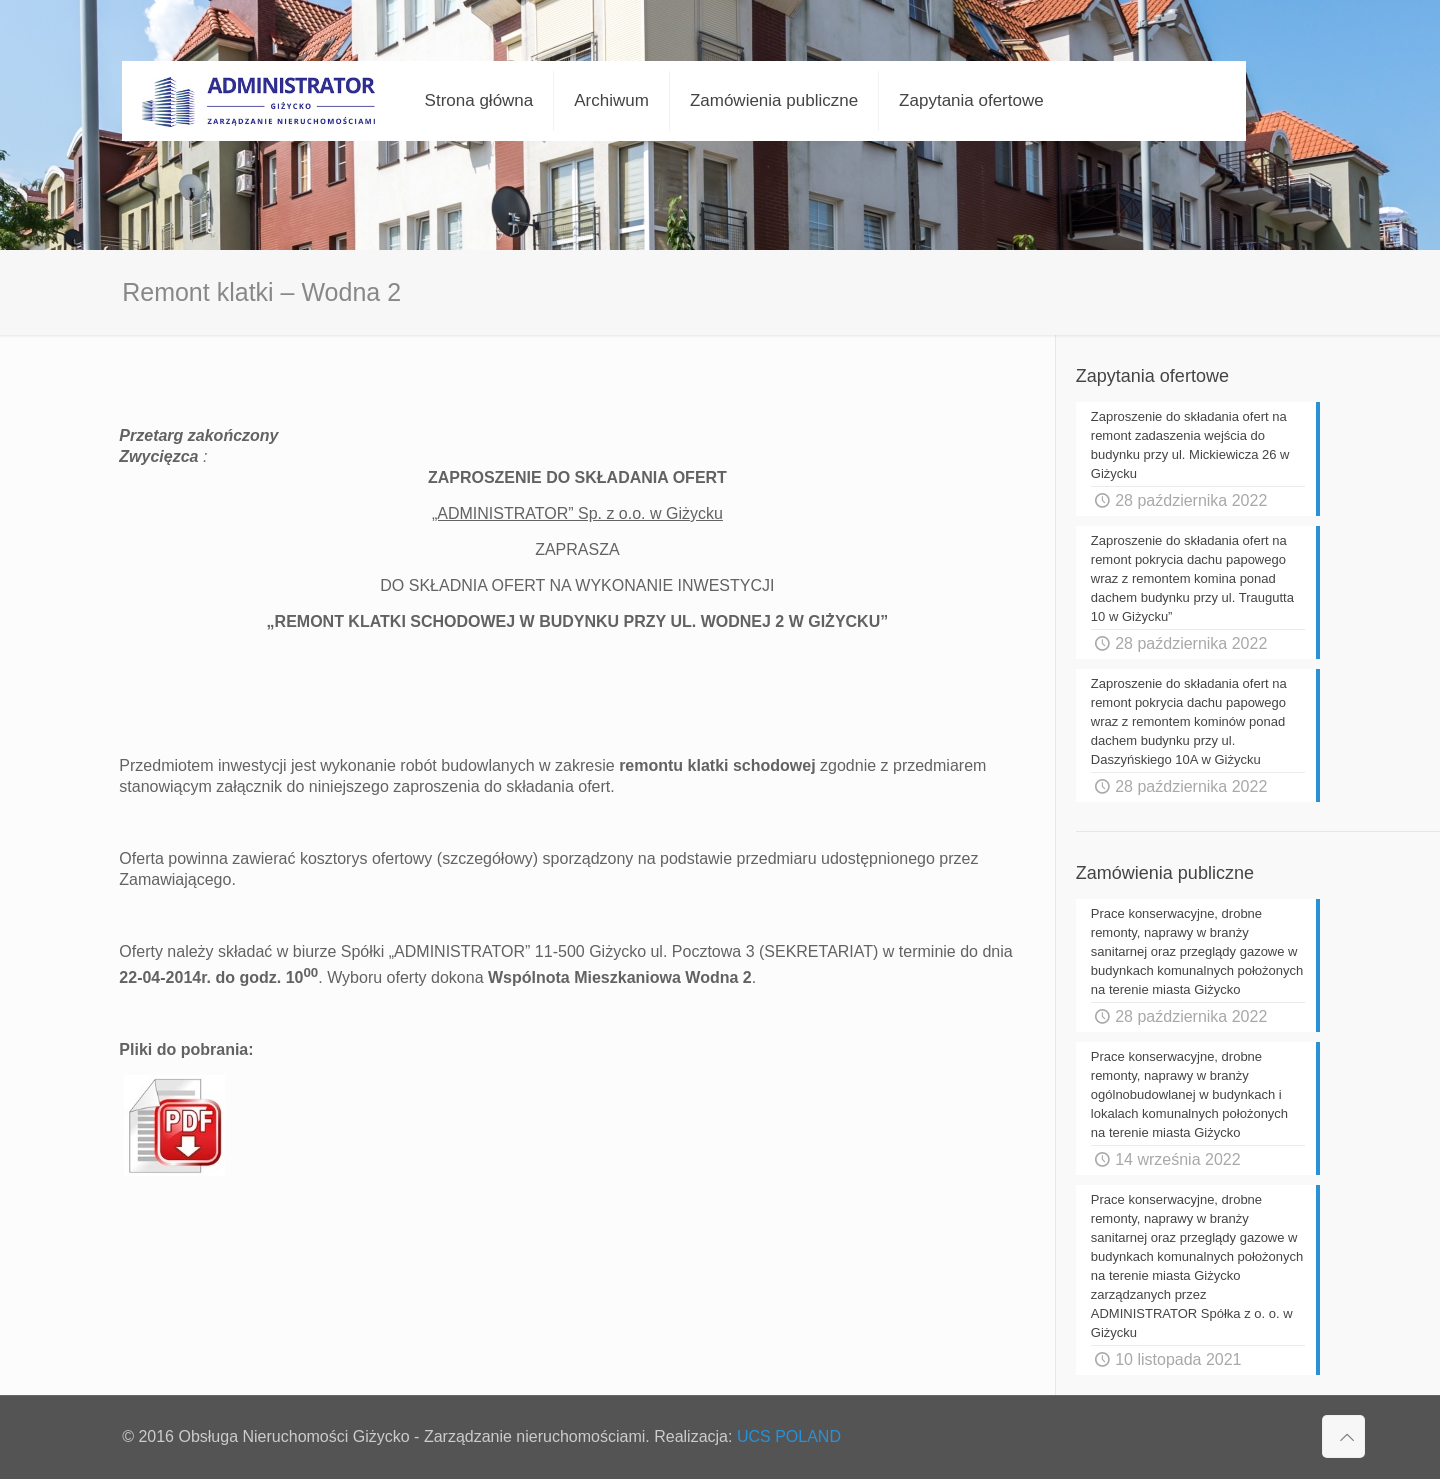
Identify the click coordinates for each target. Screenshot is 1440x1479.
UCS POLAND (789, 1436)
